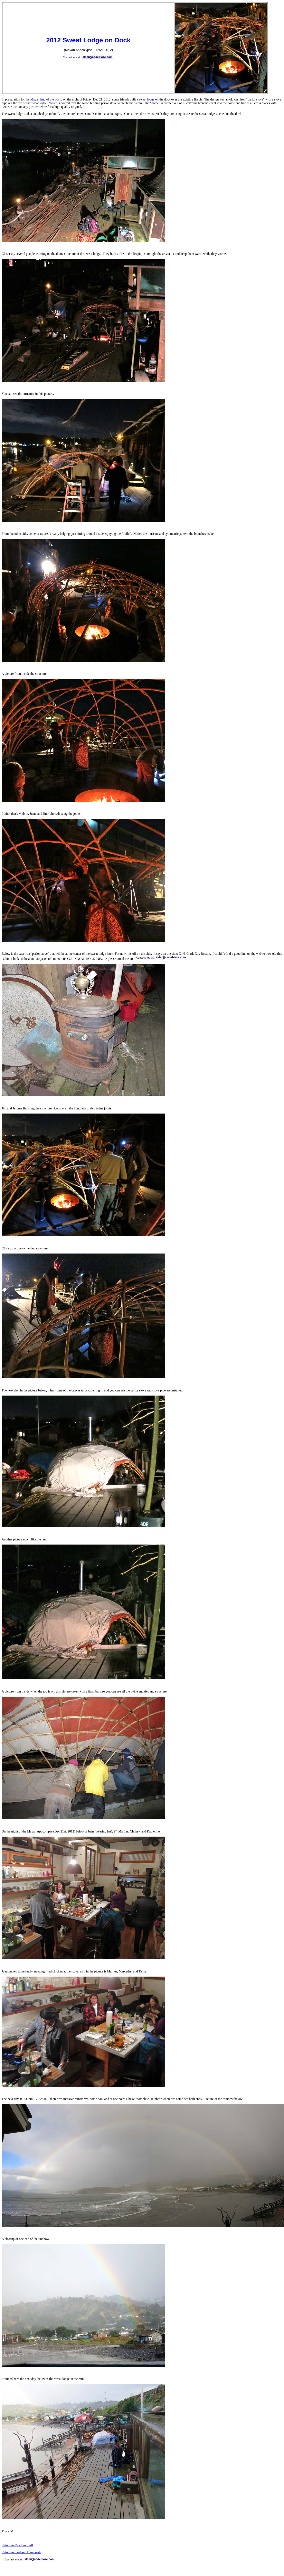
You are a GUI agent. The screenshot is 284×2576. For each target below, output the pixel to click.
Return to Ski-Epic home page (21, 2552)
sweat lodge (146, 99)
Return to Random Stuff (17, 2545)
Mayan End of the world (46, 99)
